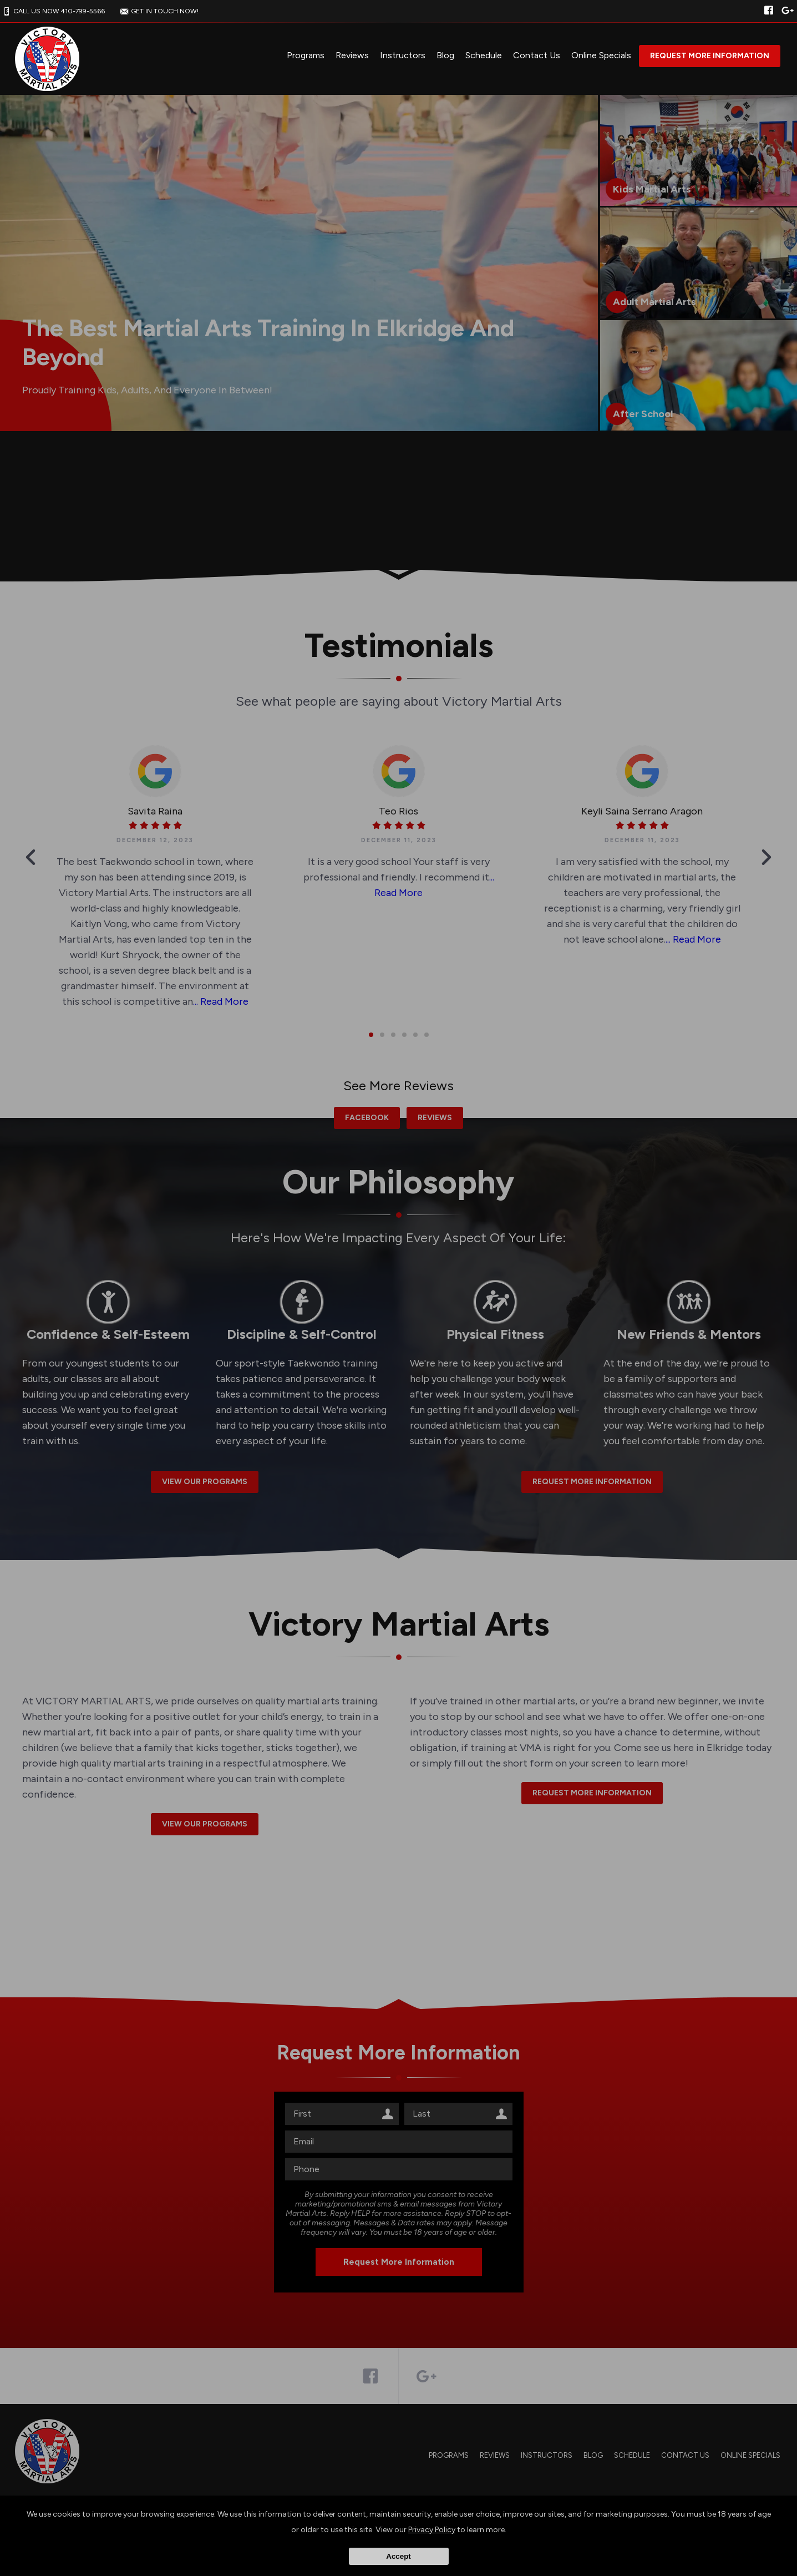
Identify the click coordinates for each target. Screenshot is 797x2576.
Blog (445, 55)
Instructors (402, 55)
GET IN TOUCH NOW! (158, 11)
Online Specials (601, 55)
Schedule (483, 55)
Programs (305, 55)
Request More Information (709, 55)
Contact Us (536, 55)
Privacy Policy (431, 2529)
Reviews (352, 55)
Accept (398, 2556)
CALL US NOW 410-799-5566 (52, 11)
